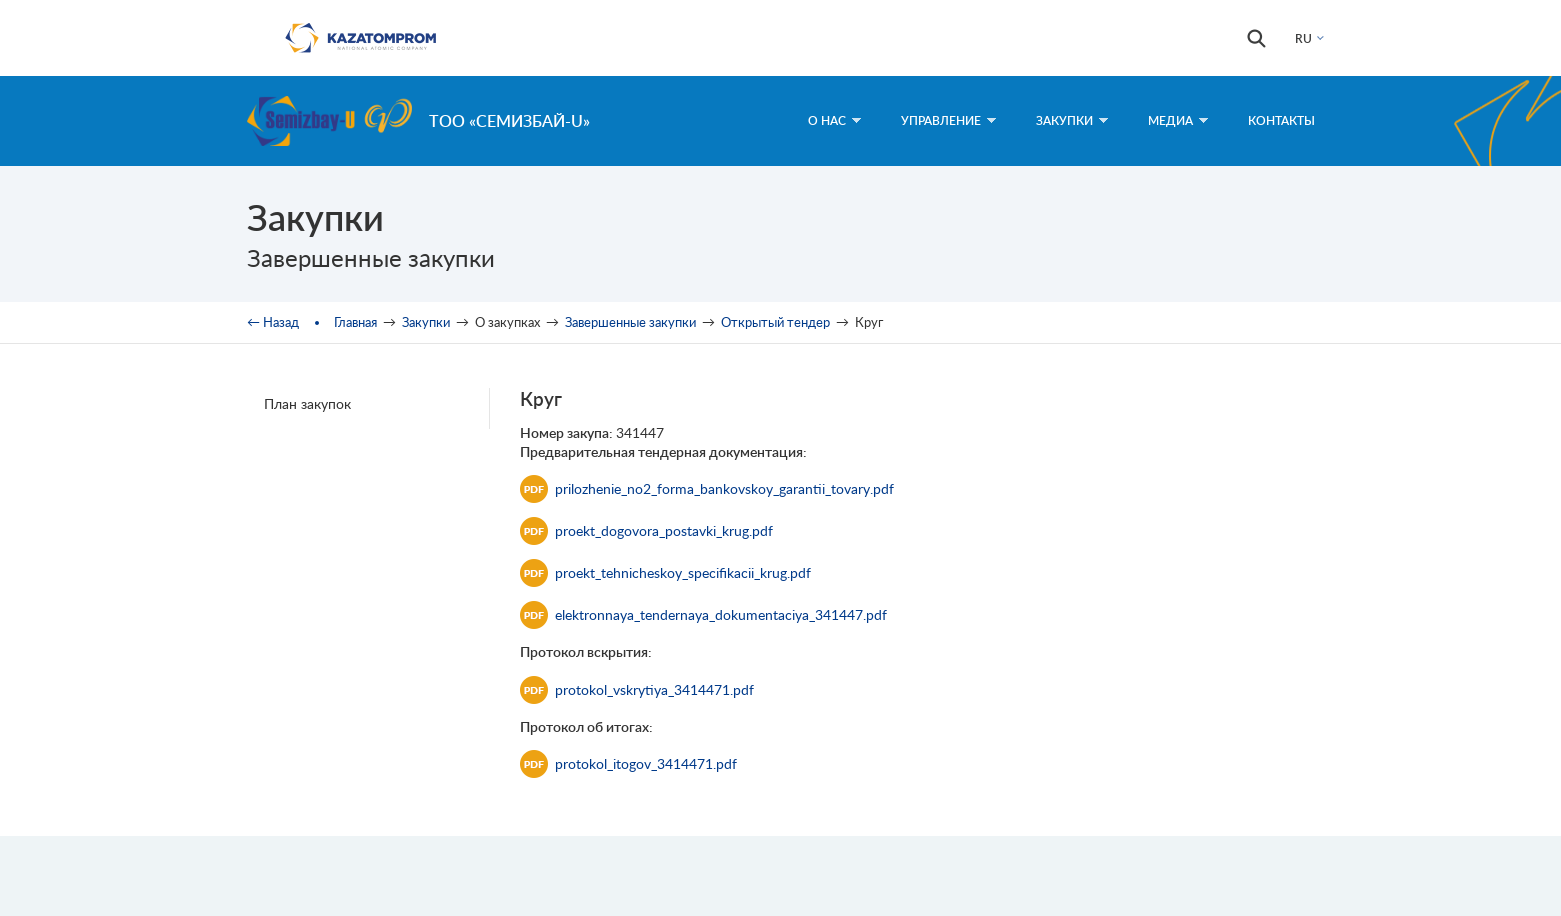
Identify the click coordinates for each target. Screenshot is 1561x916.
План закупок (307, 403)
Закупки (1072, 120)
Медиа (1178, 120)
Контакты (1281, 120)
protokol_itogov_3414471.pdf (628, 764)
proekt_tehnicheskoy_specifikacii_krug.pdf (665, 573)
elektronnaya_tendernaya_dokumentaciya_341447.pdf (703, 615)
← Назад (273, 322)
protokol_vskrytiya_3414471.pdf (637, 690)
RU (1303, 38)
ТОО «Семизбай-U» (509, 120)
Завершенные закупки (630, 322)
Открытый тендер (775, 322)
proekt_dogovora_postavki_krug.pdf (646, 531)
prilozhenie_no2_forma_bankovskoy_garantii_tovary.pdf (707, 489)
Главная (355, 322)
